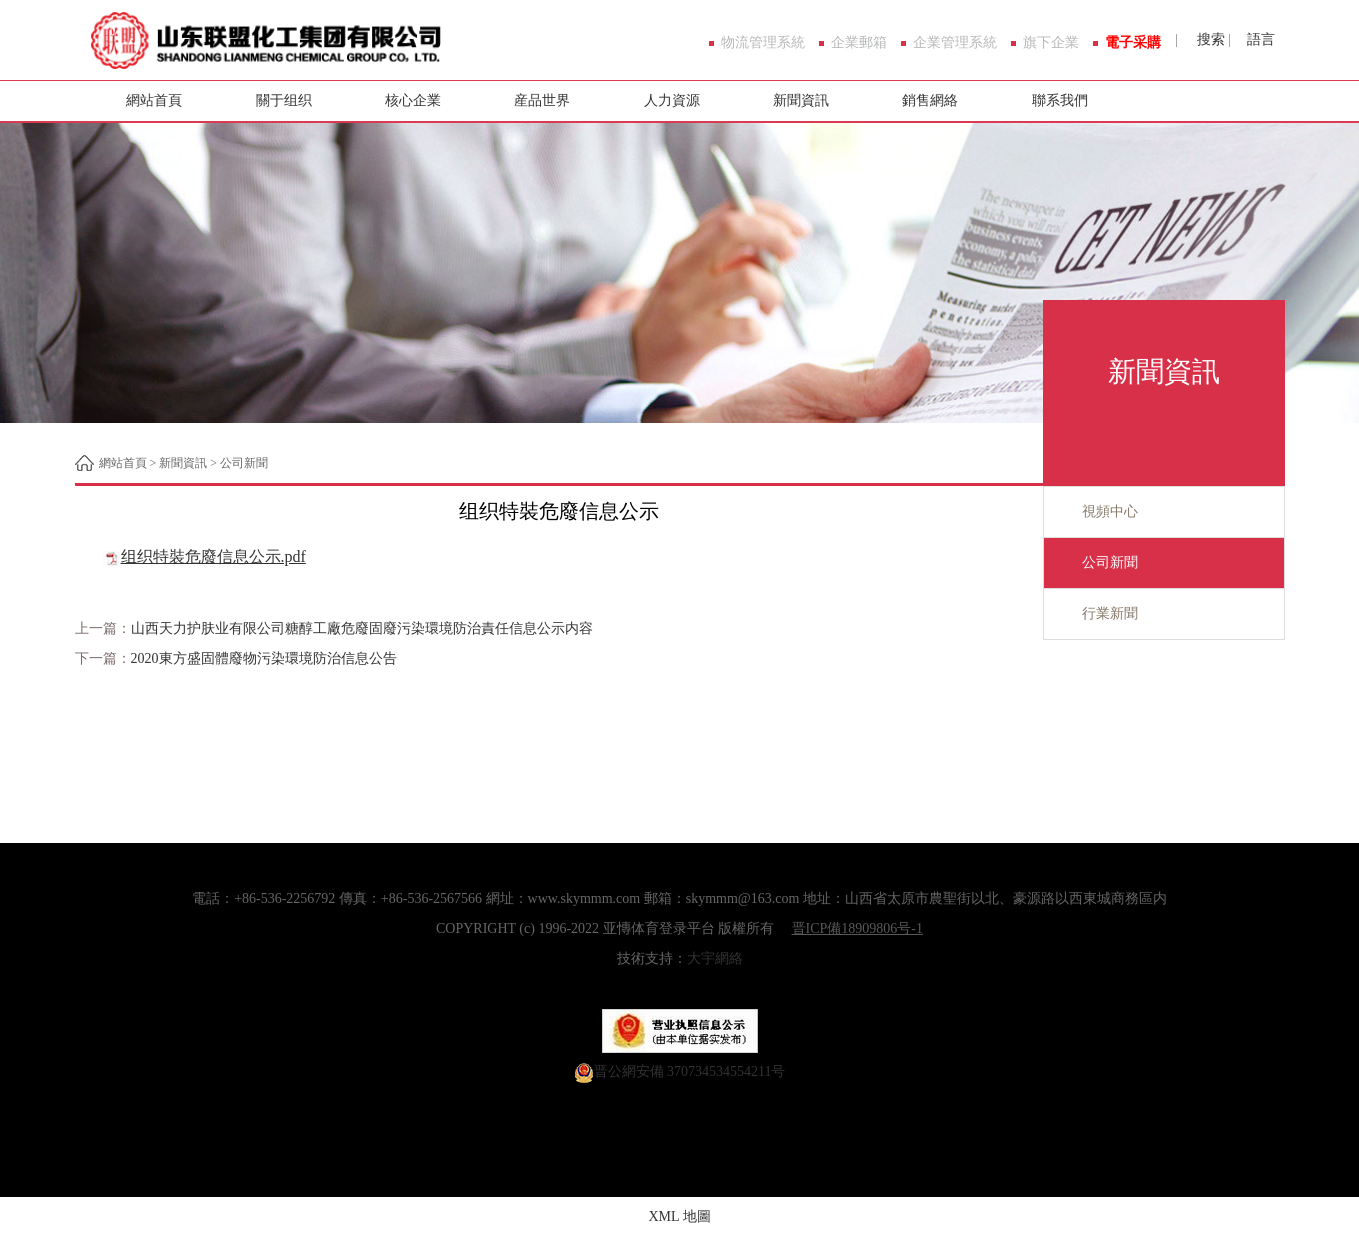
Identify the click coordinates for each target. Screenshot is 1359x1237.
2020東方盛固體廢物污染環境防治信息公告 (264, 658)
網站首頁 (154, 100)
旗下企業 (1051, 43)
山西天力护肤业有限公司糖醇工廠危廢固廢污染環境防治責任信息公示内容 (362, 628)
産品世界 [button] (542, 100)
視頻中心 (1091, 512)
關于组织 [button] (284, 100)
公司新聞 (244, 463)
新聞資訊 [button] (801, 100)
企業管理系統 (955, 43)
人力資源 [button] (672, 100)
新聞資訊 (183, 463)
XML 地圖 (679, 1216)
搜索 (1209, 39)
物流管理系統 (763, 43)
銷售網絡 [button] (930, 100)
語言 (1259, 39)
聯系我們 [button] (1060, 100)
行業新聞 (1091, 614)
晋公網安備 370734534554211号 (690, 1071)
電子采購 (1133, 43)
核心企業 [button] (413, 100)
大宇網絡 (715, 958)
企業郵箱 (859, 43)
